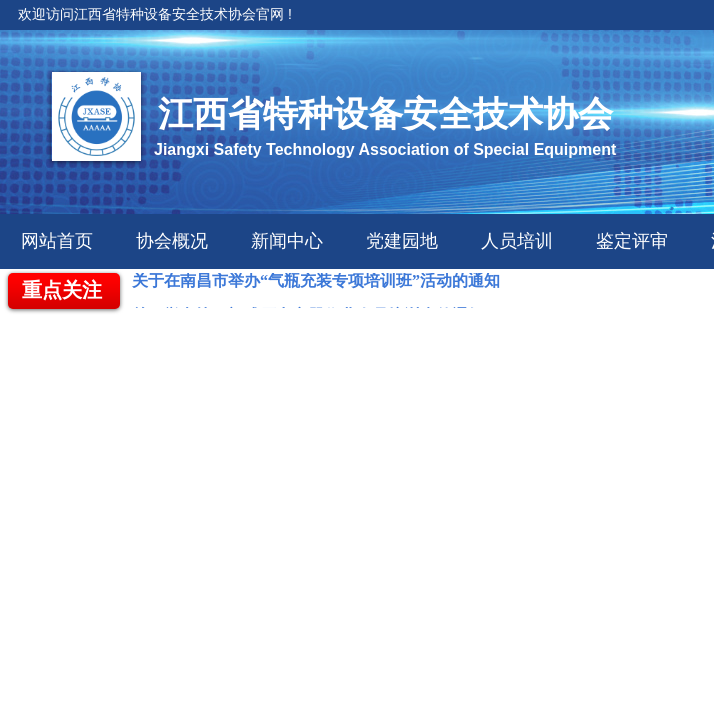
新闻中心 (287, 241)
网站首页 (57, 241)
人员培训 (517, 241)
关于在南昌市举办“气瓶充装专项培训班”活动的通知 (316, 282)
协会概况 (172, 241)
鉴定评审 (632, 241)
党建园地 (402, 241)
